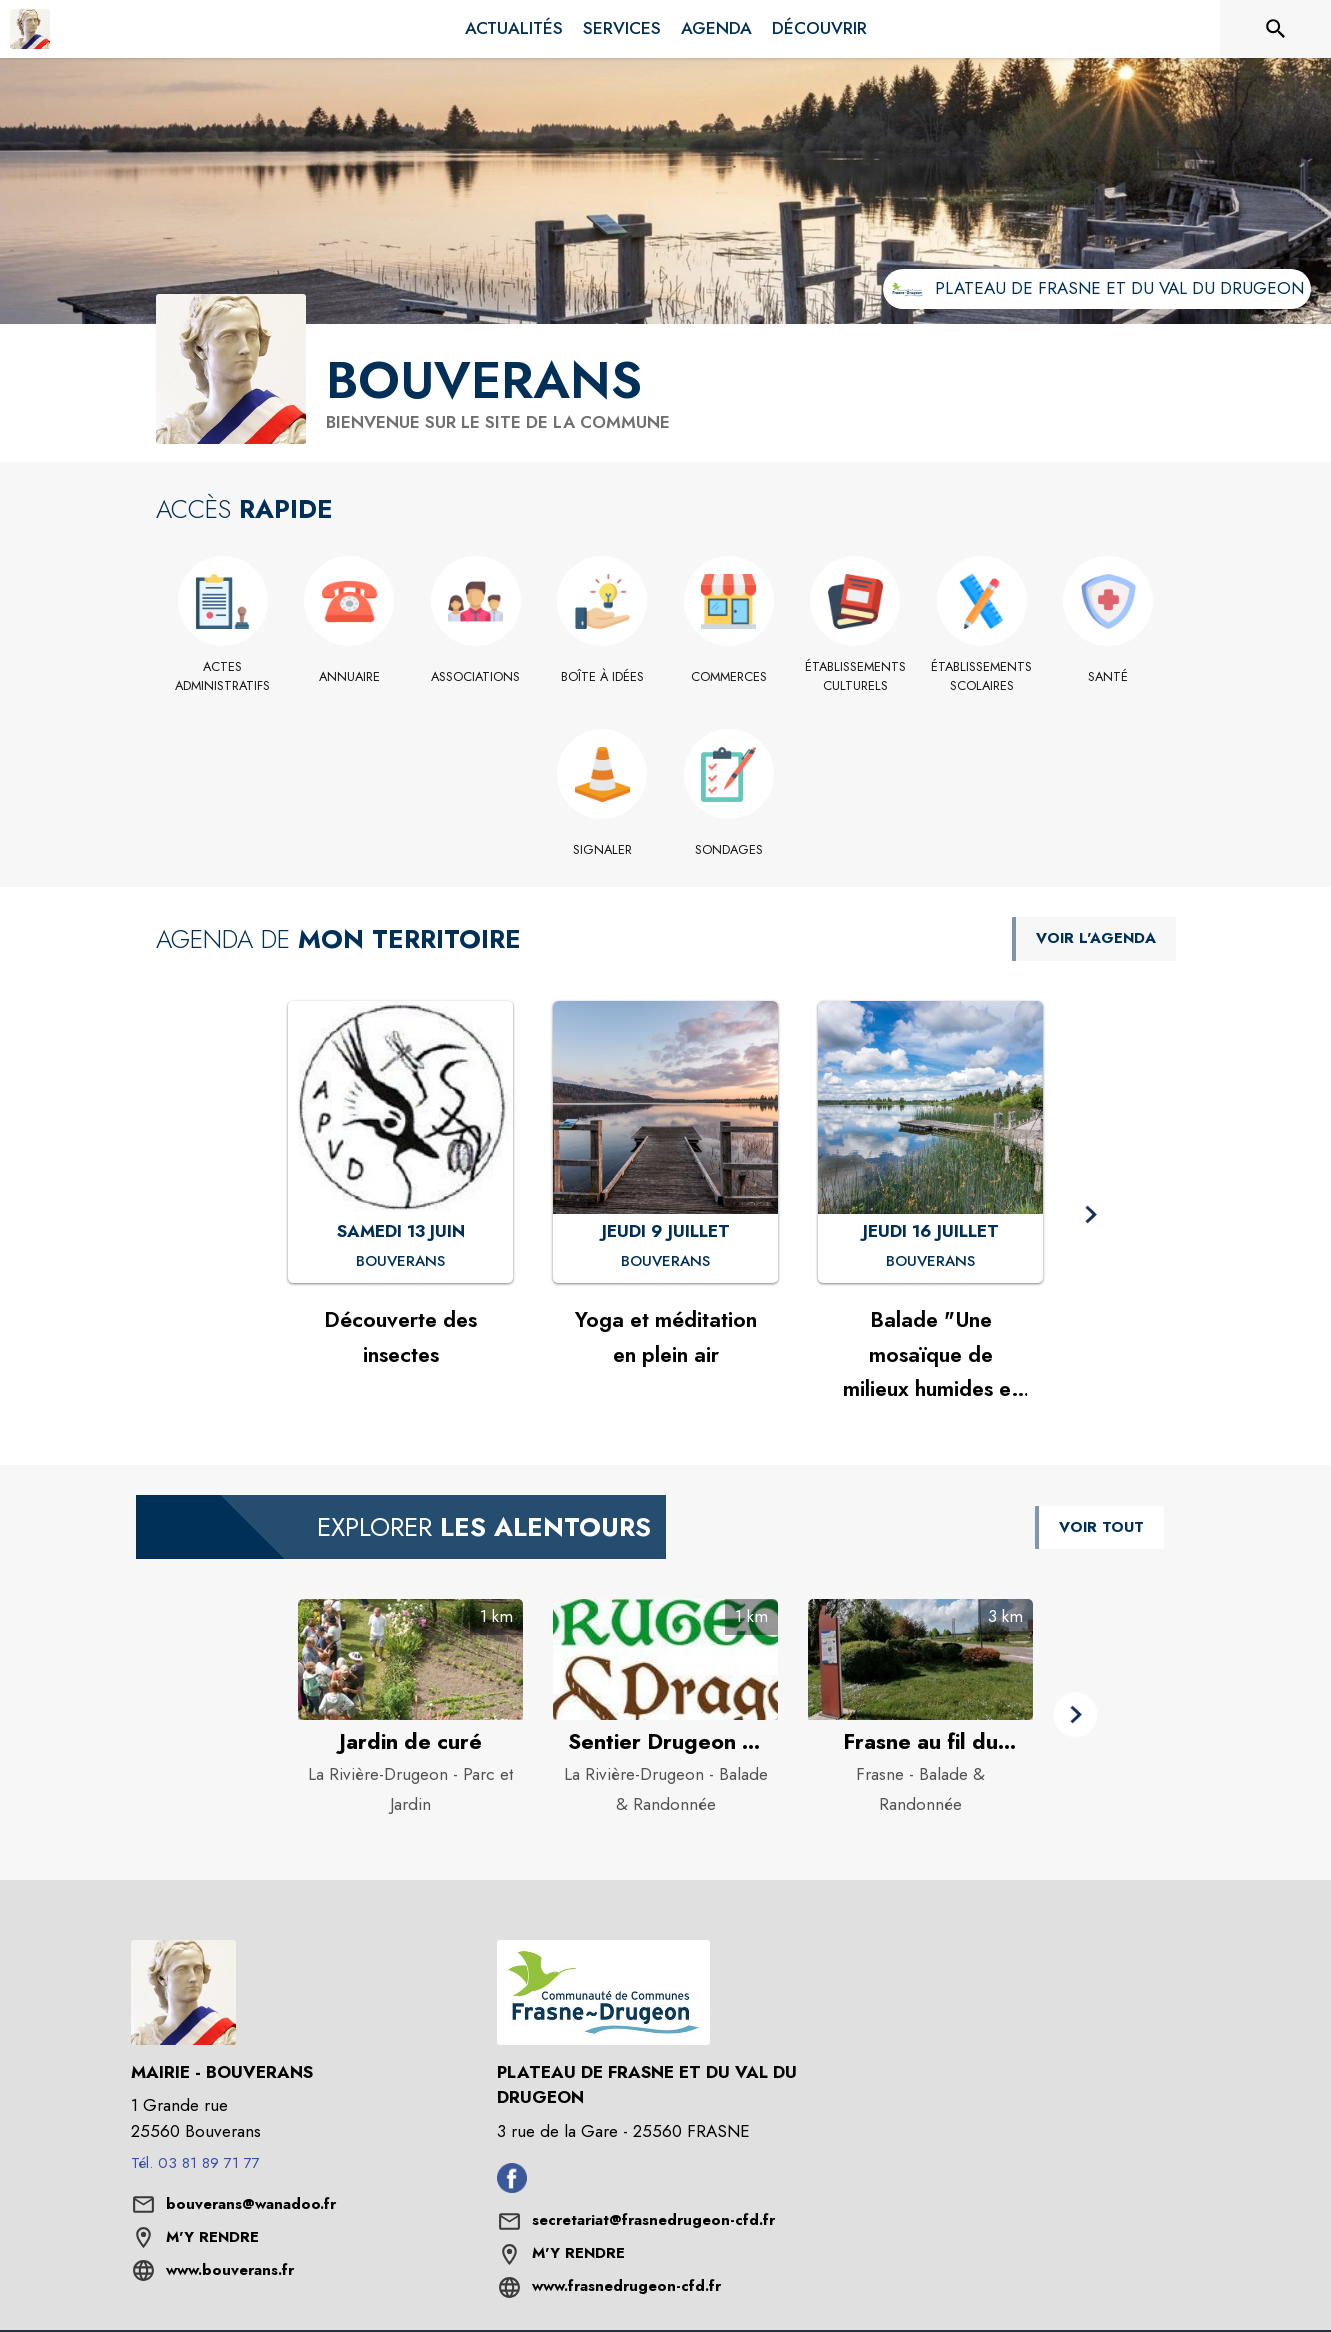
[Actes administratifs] (223, 676)
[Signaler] (602, 850)
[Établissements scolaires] (982, 676)
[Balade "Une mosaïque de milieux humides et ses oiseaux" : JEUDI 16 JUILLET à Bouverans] (930, 1262)
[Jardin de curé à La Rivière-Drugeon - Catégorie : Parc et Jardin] (410, 1742)
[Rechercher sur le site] (1276, 29)
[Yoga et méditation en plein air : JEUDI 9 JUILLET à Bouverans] (665, 1262)
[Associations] (476, 677)
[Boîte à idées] (602, 677)
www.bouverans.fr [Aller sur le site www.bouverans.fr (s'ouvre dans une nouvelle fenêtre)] (230, 2270)
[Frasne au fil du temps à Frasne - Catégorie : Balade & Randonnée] (920, 1742)
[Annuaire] (349, 677)
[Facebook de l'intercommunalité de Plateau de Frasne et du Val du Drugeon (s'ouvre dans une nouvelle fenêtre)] (512, 2187)
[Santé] (1108, 677)
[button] (1090, 1215)
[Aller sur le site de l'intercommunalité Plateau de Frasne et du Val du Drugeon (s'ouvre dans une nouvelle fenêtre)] (1097, 289)
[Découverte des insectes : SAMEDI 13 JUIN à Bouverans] (400, 1262)
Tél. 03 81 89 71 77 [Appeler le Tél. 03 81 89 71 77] (195, 2163)
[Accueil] (30, 29)
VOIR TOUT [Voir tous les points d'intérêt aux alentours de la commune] (1101, 1527)
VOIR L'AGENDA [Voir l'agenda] (1096, 938)
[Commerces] (729, 677)
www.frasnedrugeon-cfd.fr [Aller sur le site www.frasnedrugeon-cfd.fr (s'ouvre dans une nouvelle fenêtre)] (626, 2286)
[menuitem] (514, 29)
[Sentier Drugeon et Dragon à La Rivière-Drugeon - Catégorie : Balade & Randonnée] (665, 1742)
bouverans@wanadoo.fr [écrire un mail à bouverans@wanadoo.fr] (251, 2204)
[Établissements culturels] (855, 676)
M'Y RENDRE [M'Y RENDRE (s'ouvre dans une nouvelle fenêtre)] (212, 2237)
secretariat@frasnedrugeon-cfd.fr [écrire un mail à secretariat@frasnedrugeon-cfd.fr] (653, 2220)
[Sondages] (729, 850)
